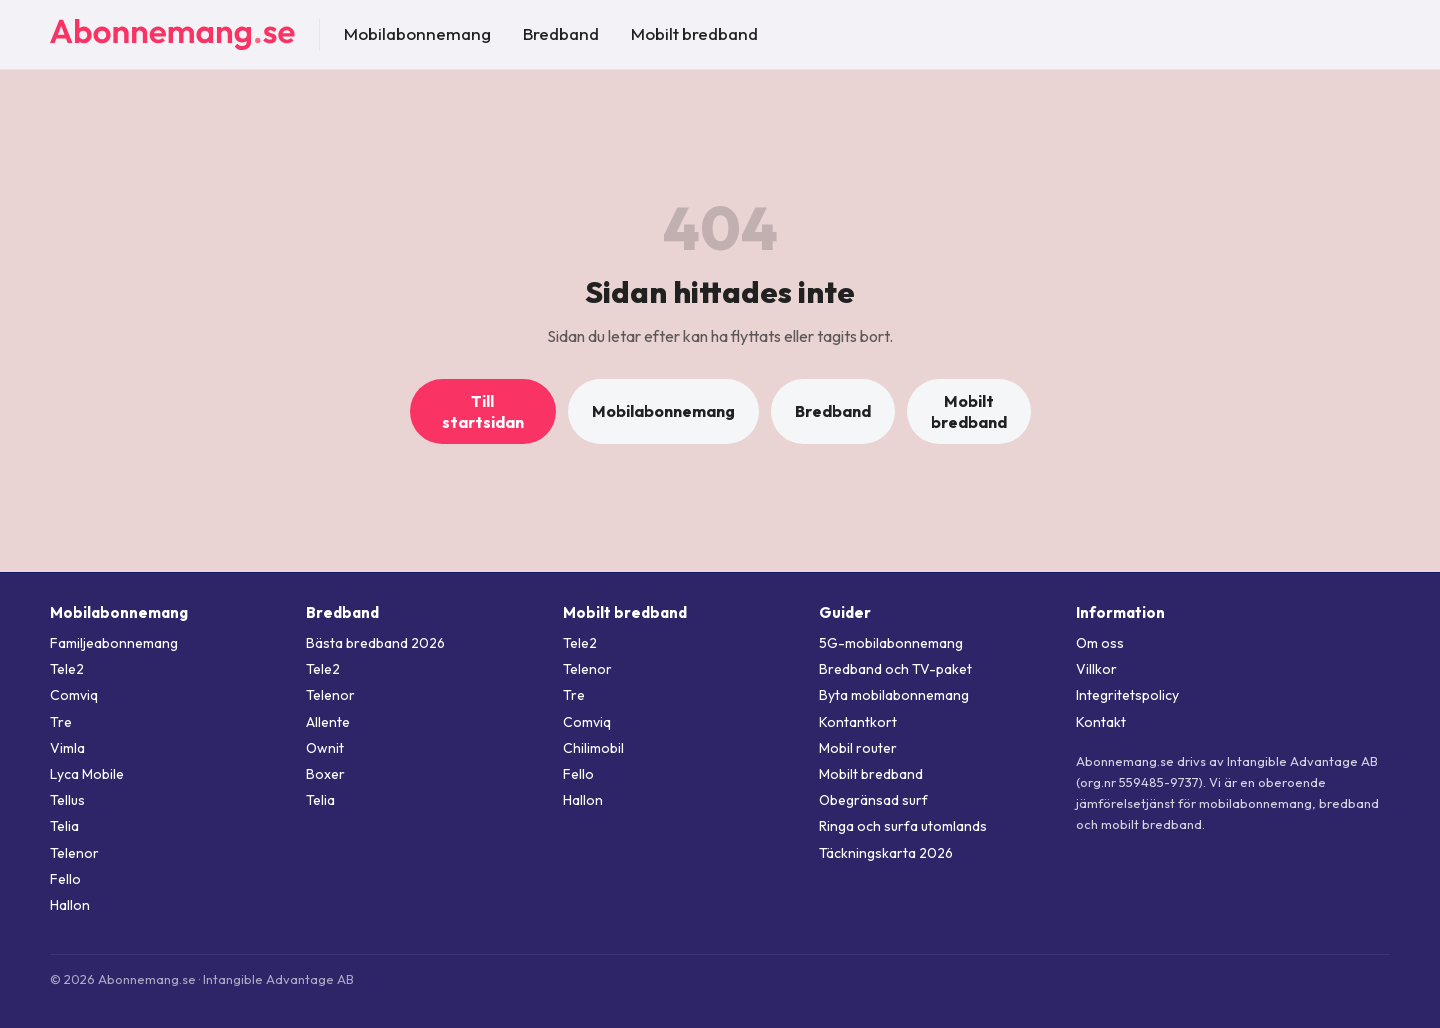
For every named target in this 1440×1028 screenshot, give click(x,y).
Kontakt (1101, 722)
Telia (64, 826)
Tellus (67, 800)
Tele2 (67, 669)
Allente (328, 722)
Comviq (74, 695)
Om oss (1100, 643)
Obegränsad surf (873, 800)
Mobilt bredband (694, 33)
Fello (65, 879)
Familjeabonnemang (114, 643)
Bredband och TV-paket (895, 669)
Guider (845, 612)
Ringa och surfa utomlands (903, 826)
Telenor (74, 853)
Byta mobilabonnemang (894, 695)
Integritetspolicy (1127, 695)
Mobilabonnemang (417, 33)
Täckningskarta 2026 (886, 853)
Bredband (561, 33)
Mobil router (858, 748)
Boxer (325, 774)
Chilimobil (593, 748)
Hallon (70, 905)
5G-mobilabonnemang (891, 643)
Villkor (1096, 669)
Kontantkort (858, 722)
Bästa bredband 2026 (375, 643)
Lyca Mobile (87, 774)
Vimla (67, 748)
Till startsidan (483, 411)
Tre (61, 722)
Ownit (325, 748)
